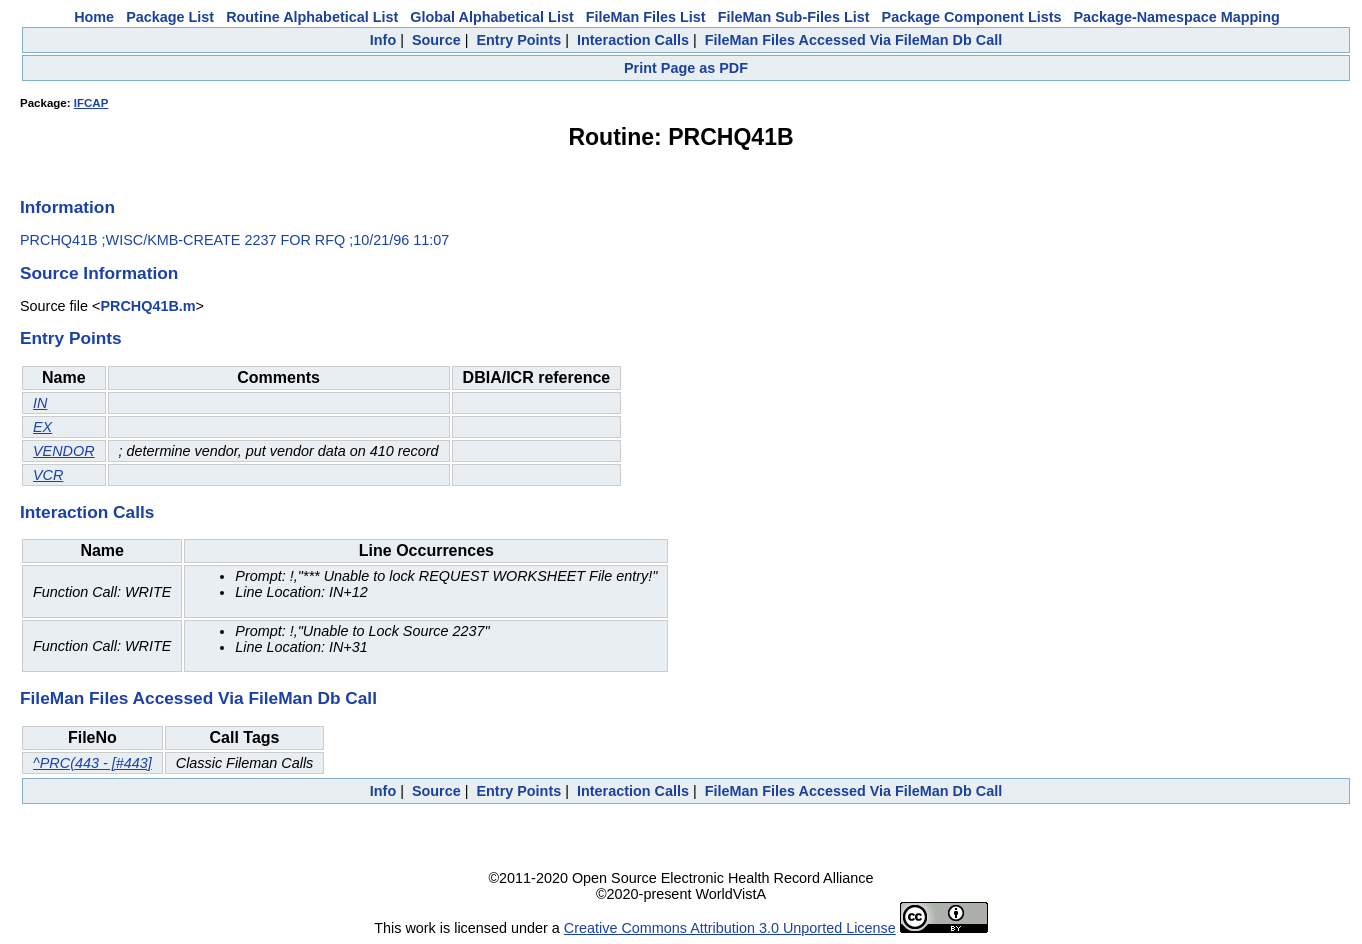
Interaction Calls (633, 40)
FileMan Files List (646, 17)
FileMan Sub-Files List (794, 17)
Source (436, 40)
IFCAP (91, 103)
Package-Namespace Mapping (1177, 17)
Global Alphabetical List (491, 17)
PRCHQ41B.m (147, 306)
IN (40, 403)
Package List (170, 17)
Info (383, 40)
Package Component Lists (972, 17)
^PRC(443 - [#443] (92, 763)
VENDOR (64, 451)
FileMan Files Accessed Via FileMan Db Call (854, 40)
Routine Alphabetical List (312, 17)
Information (67, 207)
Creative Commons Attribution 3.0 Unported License (730, 928)
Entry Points (518, 40)
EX (42, 427)
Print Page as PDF (686, 68)
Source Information (99, 273)
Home (94, 17)
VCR (48, 475)
